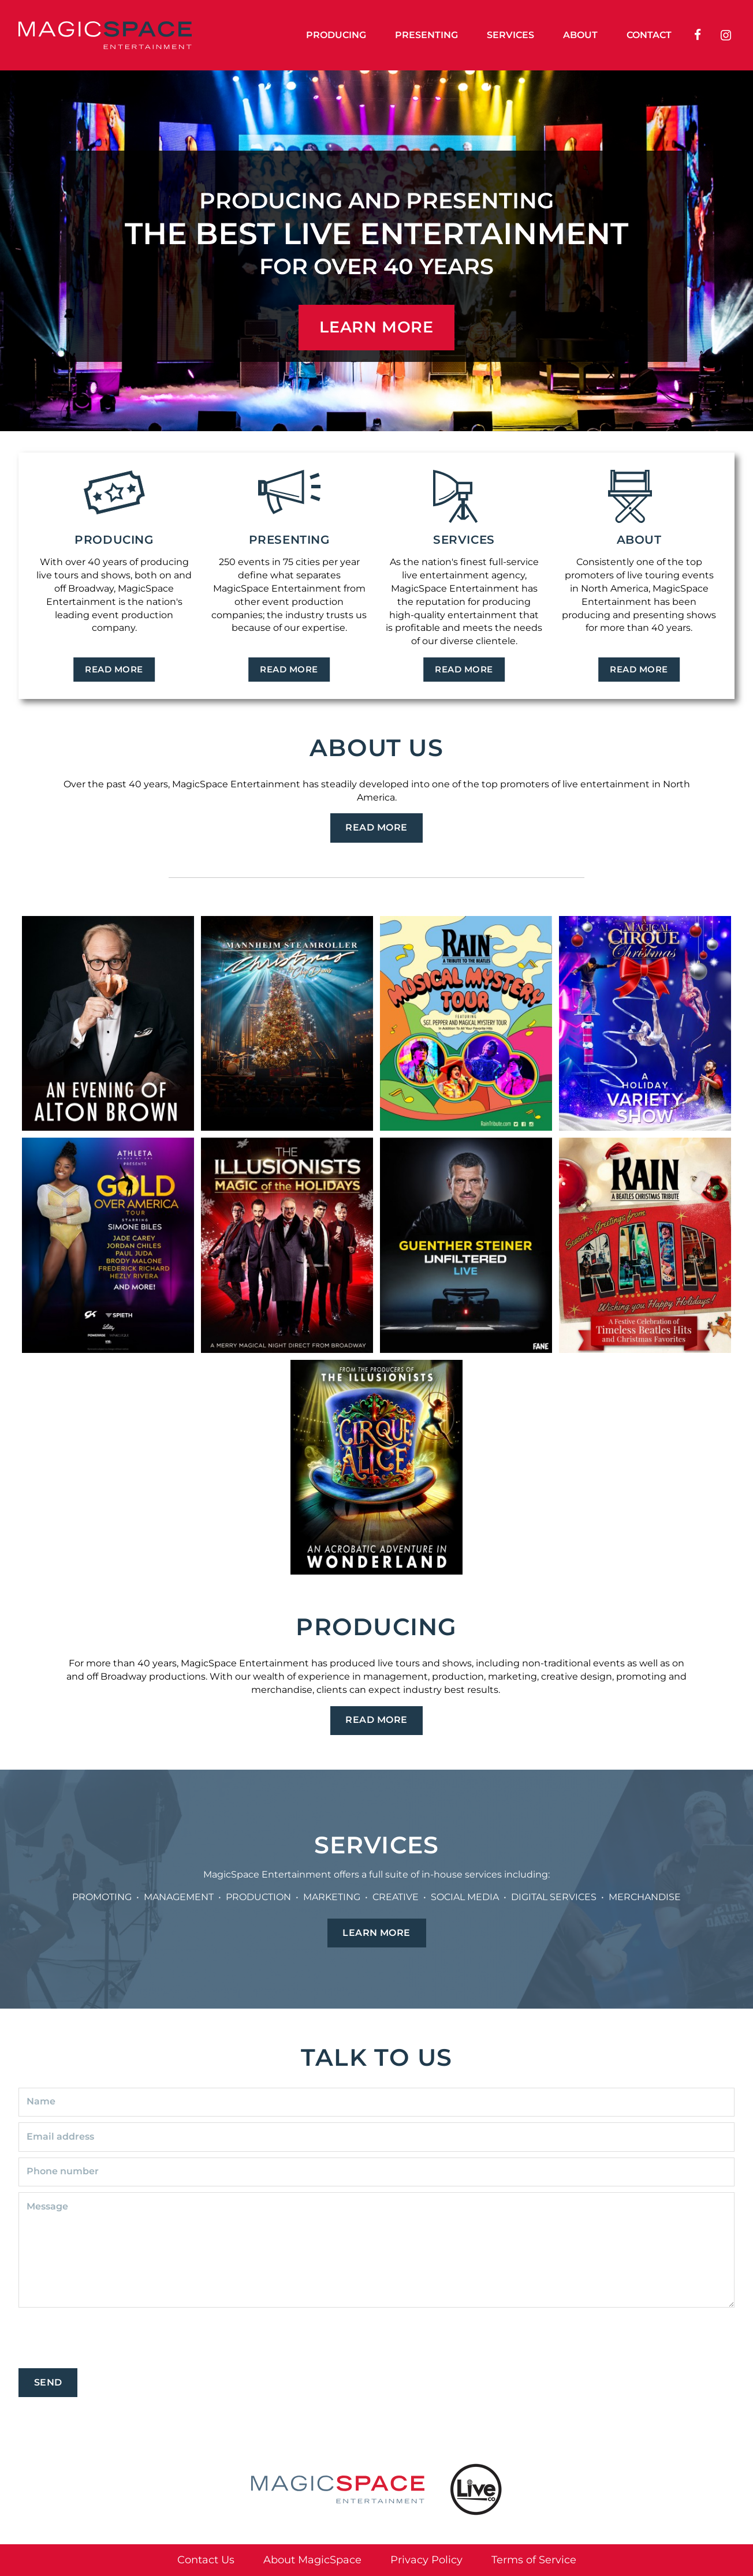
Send (48, 2382)
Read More (114, 669)
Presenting (426, 34)
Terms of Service (533, 2559)
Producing (336, 34)
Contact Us (205, 2559)
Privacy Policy (426, 2559)
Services (510, 34)
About (580, 34)
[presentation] (106, 2339)
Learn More (376, 1932)
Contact (649, 34)
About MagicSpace (312, 2559)
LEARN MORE (376, 327)
